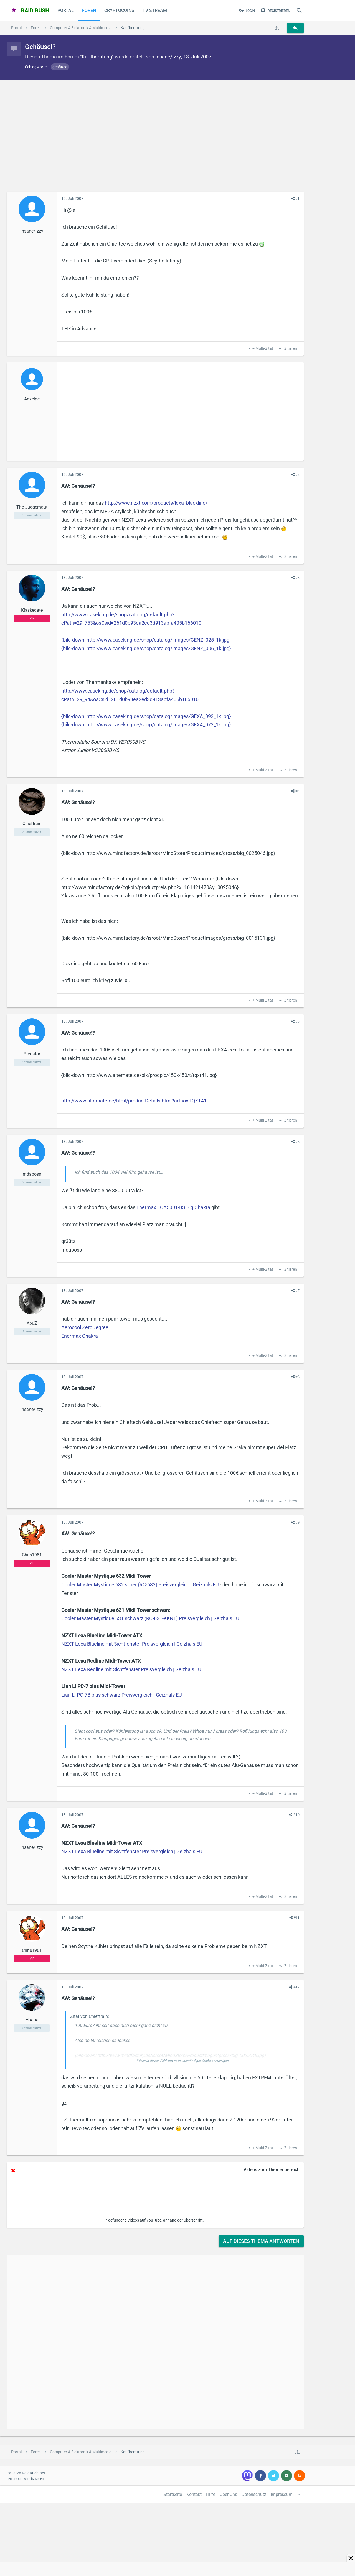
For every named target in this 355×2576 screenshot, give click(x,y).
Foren (89, 10)
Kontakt (194, 2494)
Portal (65, 10)
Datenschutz (254, 2494)
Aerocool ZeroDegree (84, 1327)
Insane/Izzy (168, 57)
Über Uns (228, 2494)
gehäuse (59, 67)
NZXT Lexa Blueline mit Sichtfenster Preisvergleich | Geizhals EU (131, 1644)
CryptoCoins (119, 10)
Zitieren (290, 349)
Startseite (172, 2494)
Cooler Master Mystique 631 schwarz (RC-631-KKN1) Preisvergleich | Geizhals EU (150, 1618)
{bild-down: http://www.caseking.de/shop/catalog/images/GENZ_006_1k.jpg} (146, 648)
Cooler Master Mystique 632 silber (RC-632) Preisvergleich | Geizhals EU (140, 1584)
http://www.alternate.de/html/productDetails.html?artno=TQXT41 (134, 1101)
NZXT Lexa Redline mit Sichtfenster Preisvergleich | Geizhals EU (131, 1669)
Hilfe (210, 2494)
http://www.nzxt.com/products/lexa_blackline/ (156, 503)
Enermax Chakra (79, 1336)
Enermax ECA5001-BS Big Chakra (173, 1207)
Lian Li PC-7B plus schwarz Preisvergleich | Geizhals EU (121, 1695)
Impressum (282, 2494)
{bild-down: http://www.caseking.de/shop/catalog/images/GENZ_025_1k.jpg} (146, 640)
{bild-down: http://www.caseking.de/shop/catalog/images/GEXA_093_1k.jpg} (146, 716)
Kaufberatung (97, 57)
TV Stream (155, 10)
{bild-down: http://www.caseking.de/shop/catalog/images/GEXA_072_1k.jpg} (146, 724)
